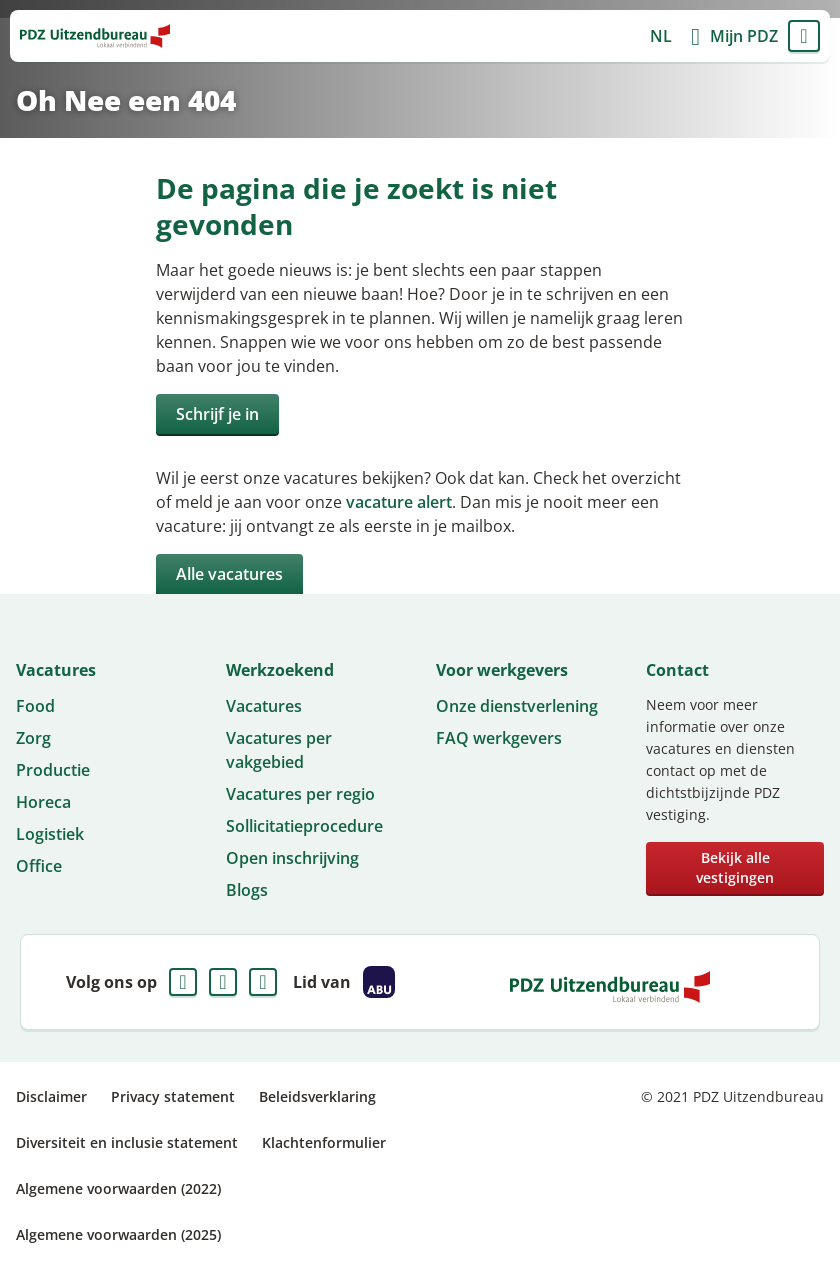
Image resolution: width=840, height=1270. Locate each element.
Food (35, 706)
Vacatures (264, 706)
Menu (804, 36)
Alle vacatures (229, 574)
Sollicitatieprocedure (304, 826)
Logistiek (50, 834)
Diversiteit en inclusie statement (127, 1142)
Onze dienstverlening (517, 706)
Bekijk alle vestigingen (735, 867)
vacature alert (399, 502)
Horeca (43, 802)
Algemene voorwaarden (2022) (118, 1188)
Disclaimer (51, 1096)
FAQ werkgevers (499, 738)
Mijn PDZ (744, 36)
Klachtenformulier (324, 1142)
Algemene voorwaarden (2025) (118, 1234)
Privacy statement (173, 1096)
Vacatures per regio (300, 794)
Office (39, 866)
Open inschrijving (292, 858)
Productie (53, 770)
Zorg (33, 738)
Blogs (247, 890)
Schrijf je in (217, 414)
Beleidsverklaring (317, 1096)
